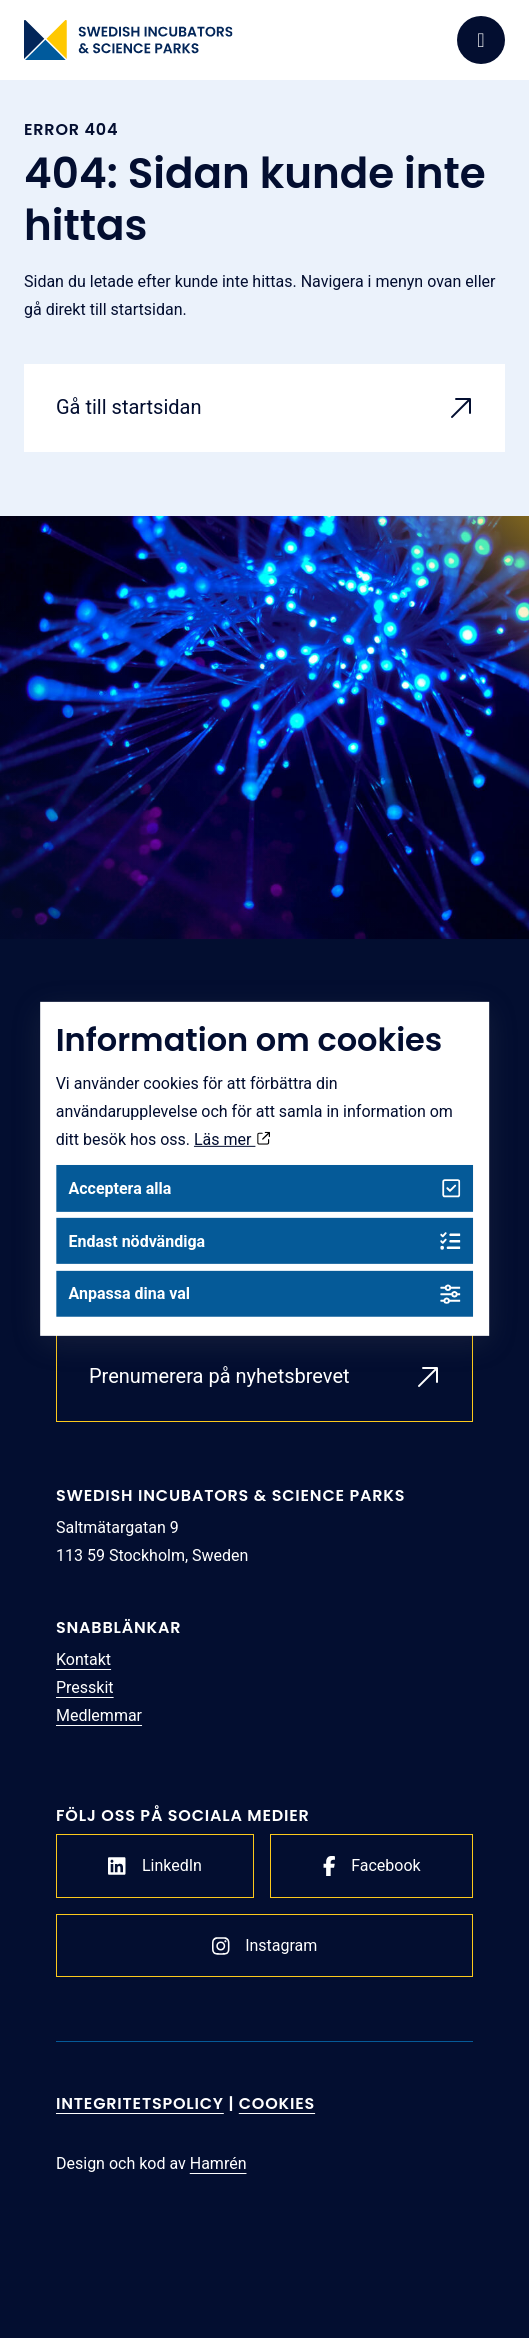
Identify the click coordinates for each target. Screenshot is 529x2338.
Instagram (265, 1946)
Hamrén (218, 2163)
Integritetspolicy (140, 2103)
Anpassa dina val (264, 1293)
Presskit (85, 1687)
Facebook (372, 1866)
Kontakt (83, 1659)
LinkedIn (155, 1866)
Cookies (277, 2103)
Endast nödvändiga (264, 1241)
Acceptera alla (264, 1188)
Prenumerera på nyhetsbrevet (219, 1376)
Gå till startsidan (129, 407)
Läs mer (232, 1139)
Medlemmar (99, 1715)
